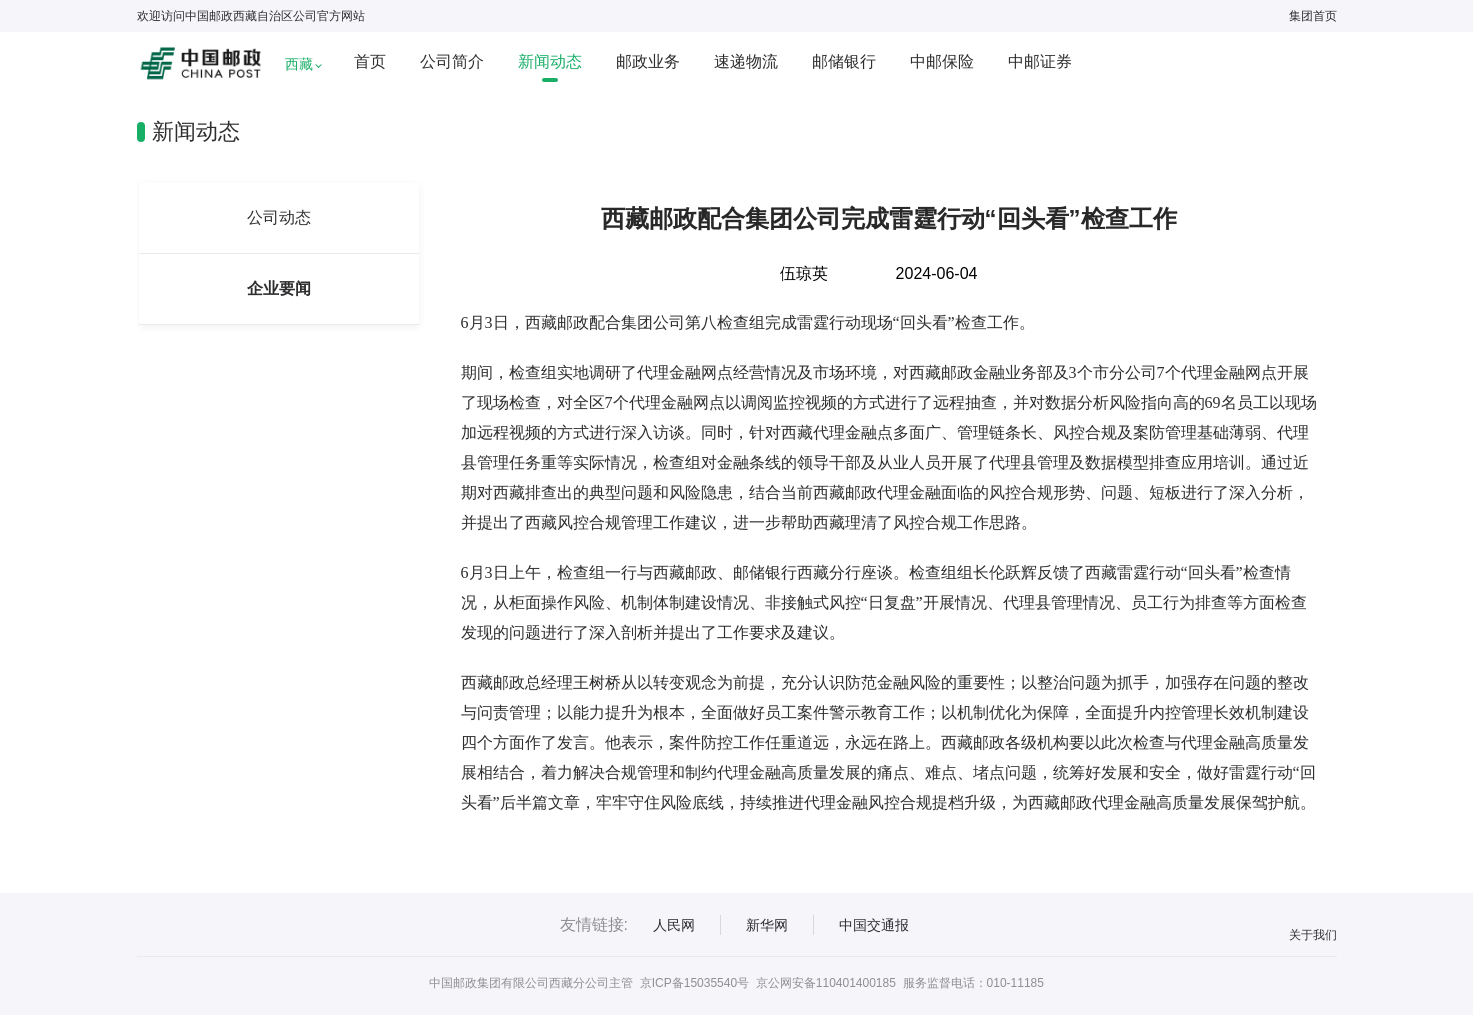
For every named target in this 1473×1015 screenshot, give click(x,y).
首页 (370, 61)
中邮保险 (942, 61)
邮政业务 (648, 61)
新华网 (767, 925)
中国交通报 (874, 925)
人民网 (674, 925)
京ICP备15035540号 (694, 983)
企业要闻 (279, 288)
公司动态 (279, 217)
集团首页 (1313, 16)
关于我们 (1313, 935)
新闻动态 (550, 61)
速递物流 (746, 61)
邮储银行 (844, 61)
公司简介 (452, 61)
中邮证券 (1040, 61)
